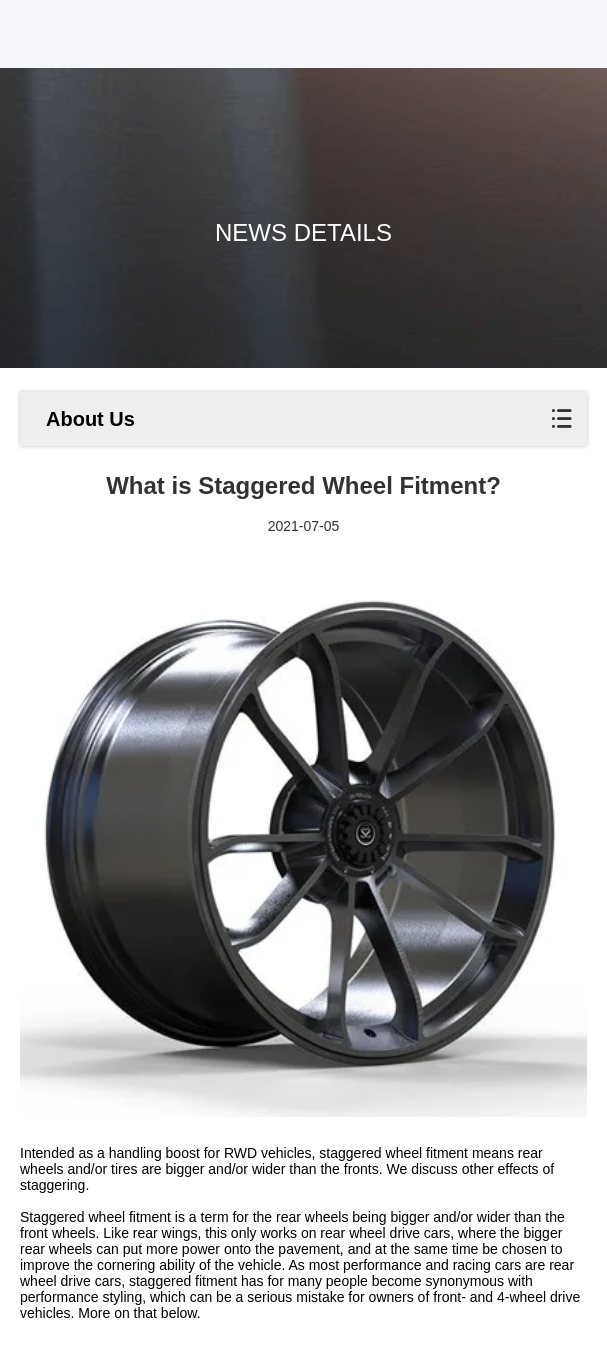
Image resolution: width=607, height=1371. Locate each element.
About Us (90, 419)
